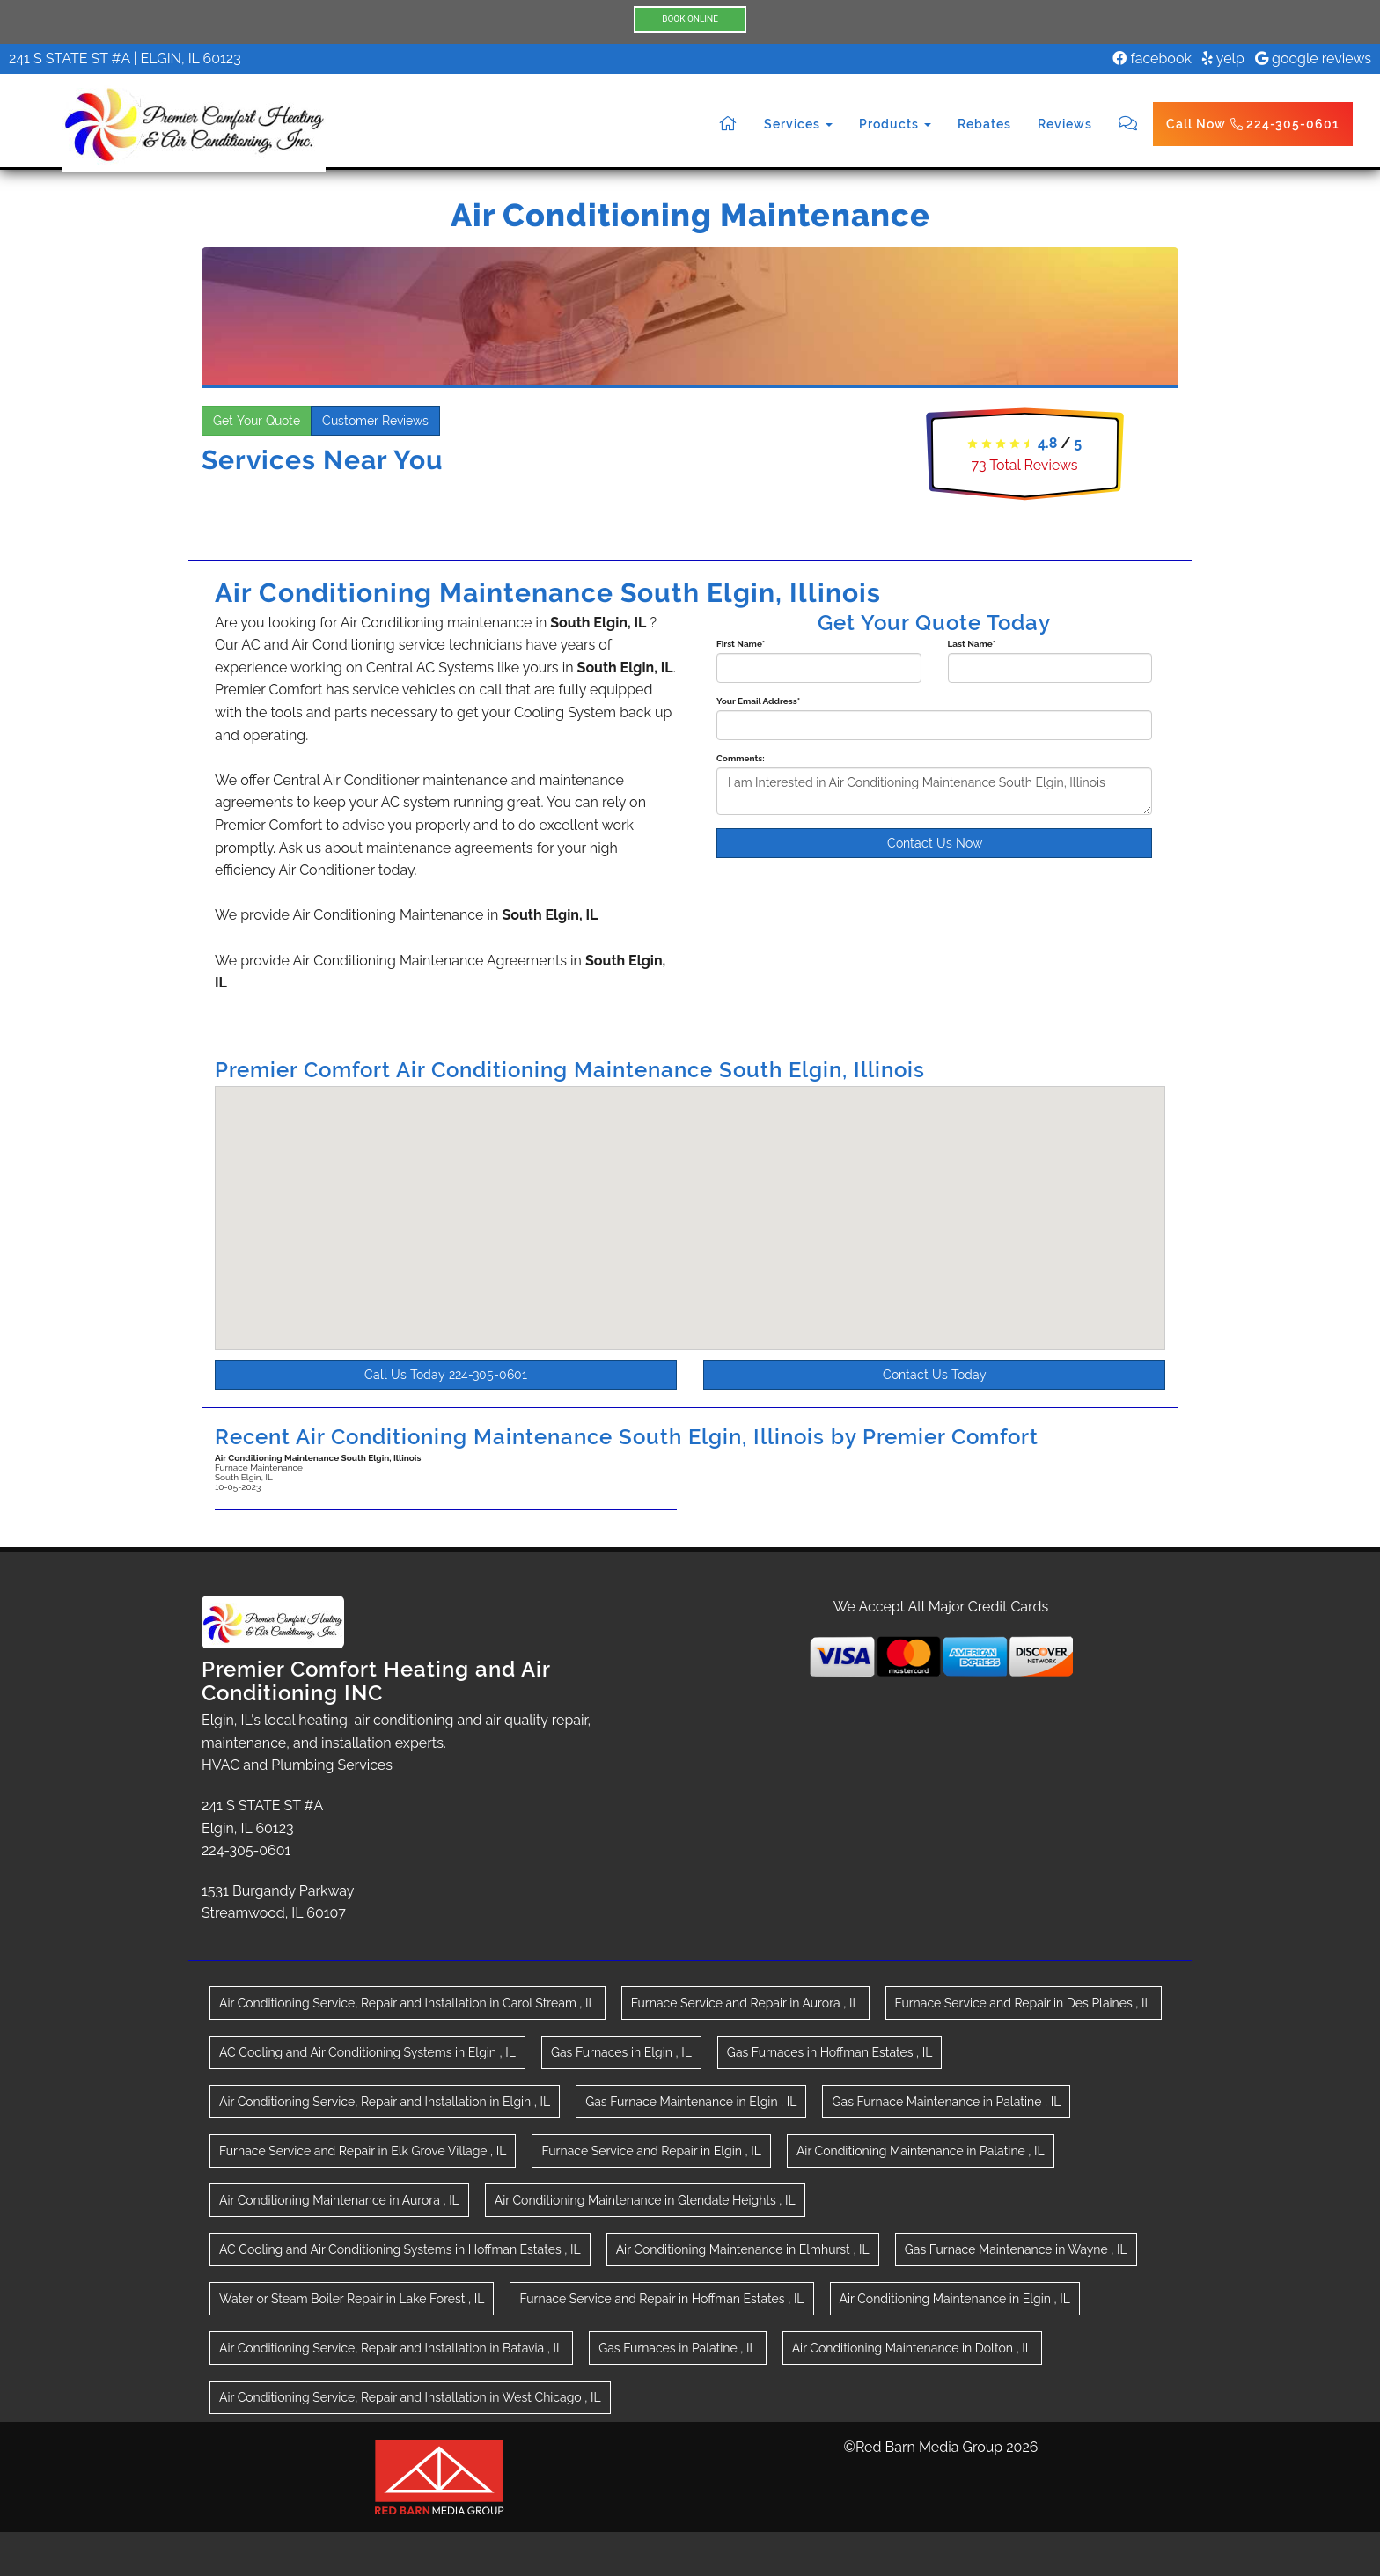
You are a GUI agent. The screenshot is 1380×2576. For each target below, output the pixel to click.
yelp (1223, 58)
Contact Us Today (935, 1375)
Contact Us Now (934, 843)
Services (798, 124)
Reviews (1065, 124)
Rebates (984, 124)
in (407, 2003)
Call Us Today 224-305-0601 (445, 1375)
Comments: (740, 758)
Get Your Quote (256, 421)
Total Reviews (1024, 465)
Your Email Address (758, 701)
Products (895, 124)
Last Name (972, 644)
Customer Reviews (375, 421)
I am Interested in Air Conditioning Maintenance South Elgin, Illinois (934, 791)
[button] (701, 1225)
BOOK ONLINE (690, 19)
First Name (740, 644)
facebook (1152, 58)
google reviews (1313, 58)
